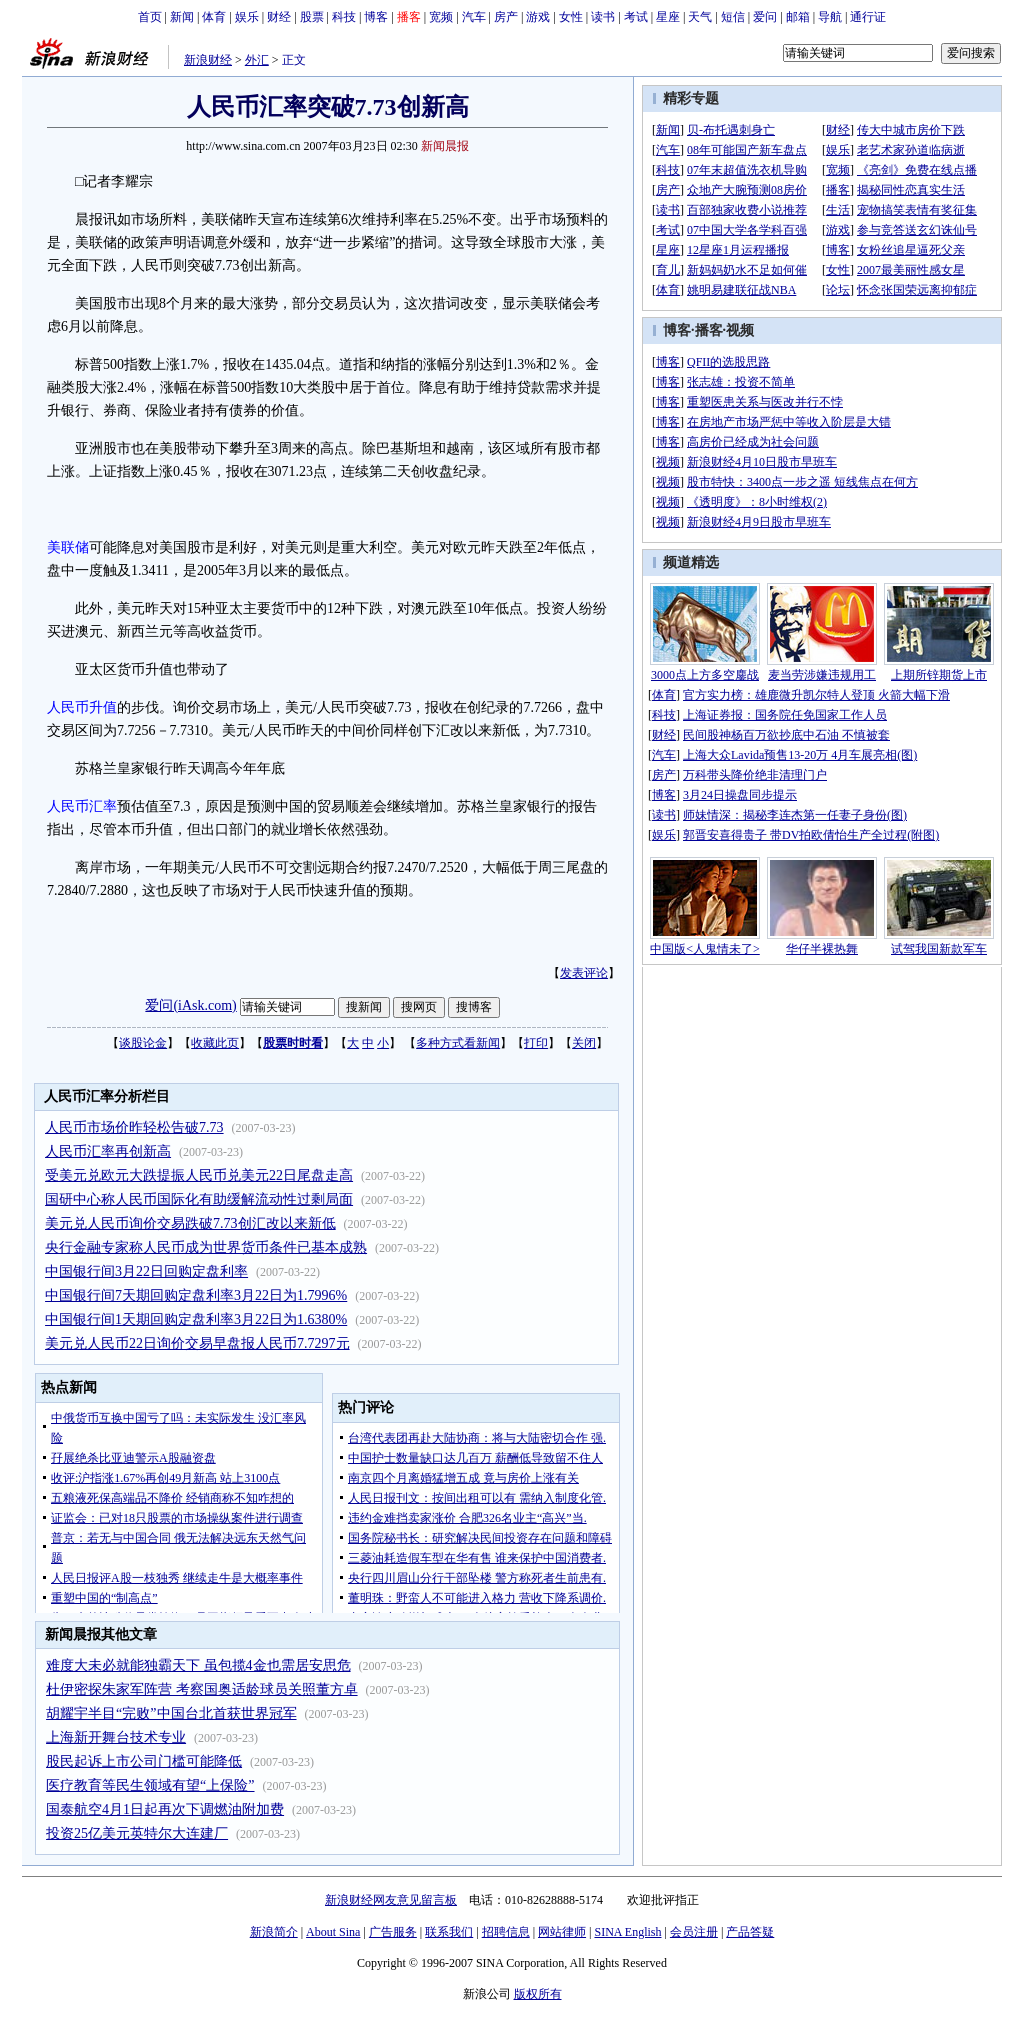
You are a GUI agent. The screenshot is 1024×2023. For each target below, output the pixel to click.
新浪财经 (208, 60)
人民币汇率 (82, 806)
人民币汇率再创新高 (108, 1151)
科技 (344, 17)
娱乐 (247, 17)
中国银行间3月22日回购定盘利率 (146, 1271)
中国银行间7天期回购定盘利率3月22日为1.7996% (196, 1295)
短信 (733, 17)
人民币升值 (82, 707)
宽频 (441, 17)
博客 (376, 17)
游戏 (538, 17)
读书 (603, 17)
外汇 (257, 60)
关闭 (584, 1043)
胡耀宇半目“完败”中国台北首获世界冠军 (171, 1713)
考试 (636, 17)
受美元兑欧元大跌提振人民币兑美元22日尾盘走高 (199, 1175)
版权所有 (538, 1994)
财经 (279, 17)
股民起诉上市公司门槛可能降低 (144, 1761)
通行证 (868, 17)
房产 (506, 17)
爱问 (765, 17)
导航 (830, 17)
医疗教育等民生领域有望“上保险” (150, 1785)
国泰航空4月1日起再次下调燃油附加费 (165, 1809)
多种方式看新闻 (458, 1043)
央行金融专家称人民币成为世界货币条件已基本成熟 (206, 1247)
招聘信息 (506, 1932)
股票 (312, 17)
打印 (536, 1043)
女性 (571, 17)
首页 (150, 17)
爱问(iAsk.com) (190, 1005)
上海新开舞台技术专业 (116, 1737)
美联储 (68, 547)
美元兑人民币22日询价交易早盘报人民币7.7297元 (197, 1343)
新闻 (182, 17)
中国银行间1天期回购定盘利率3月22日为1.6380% (196, 1319)
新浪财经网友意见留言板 (391, 1900)
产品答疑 (750, 1932)
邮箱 (798, 17)
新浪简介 (274, 1932)
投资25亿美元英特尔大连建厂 (137, 1833)
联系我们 (449, 1932)
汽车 (474, 17)
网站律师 (562, 1932)
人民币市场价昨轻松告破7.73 (134, 1127)
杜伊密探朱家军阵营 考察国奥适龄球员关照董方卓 (202, 1689)
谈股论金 (143, 1043)
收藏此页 (215, 1043)
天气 (700, 17)
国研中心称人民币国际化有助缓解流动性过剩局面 (199, 1199)
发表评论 (584, 973)
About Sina (333, 1932)
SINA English (627, 1932)
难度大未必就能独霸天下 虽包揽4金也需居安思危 (198, 1665)
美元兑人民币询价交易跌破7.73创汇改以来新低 (190, 1223)
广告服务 (393, 1932)
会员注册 (694, 1932)
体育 (214, 17)
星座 (668, 17)
